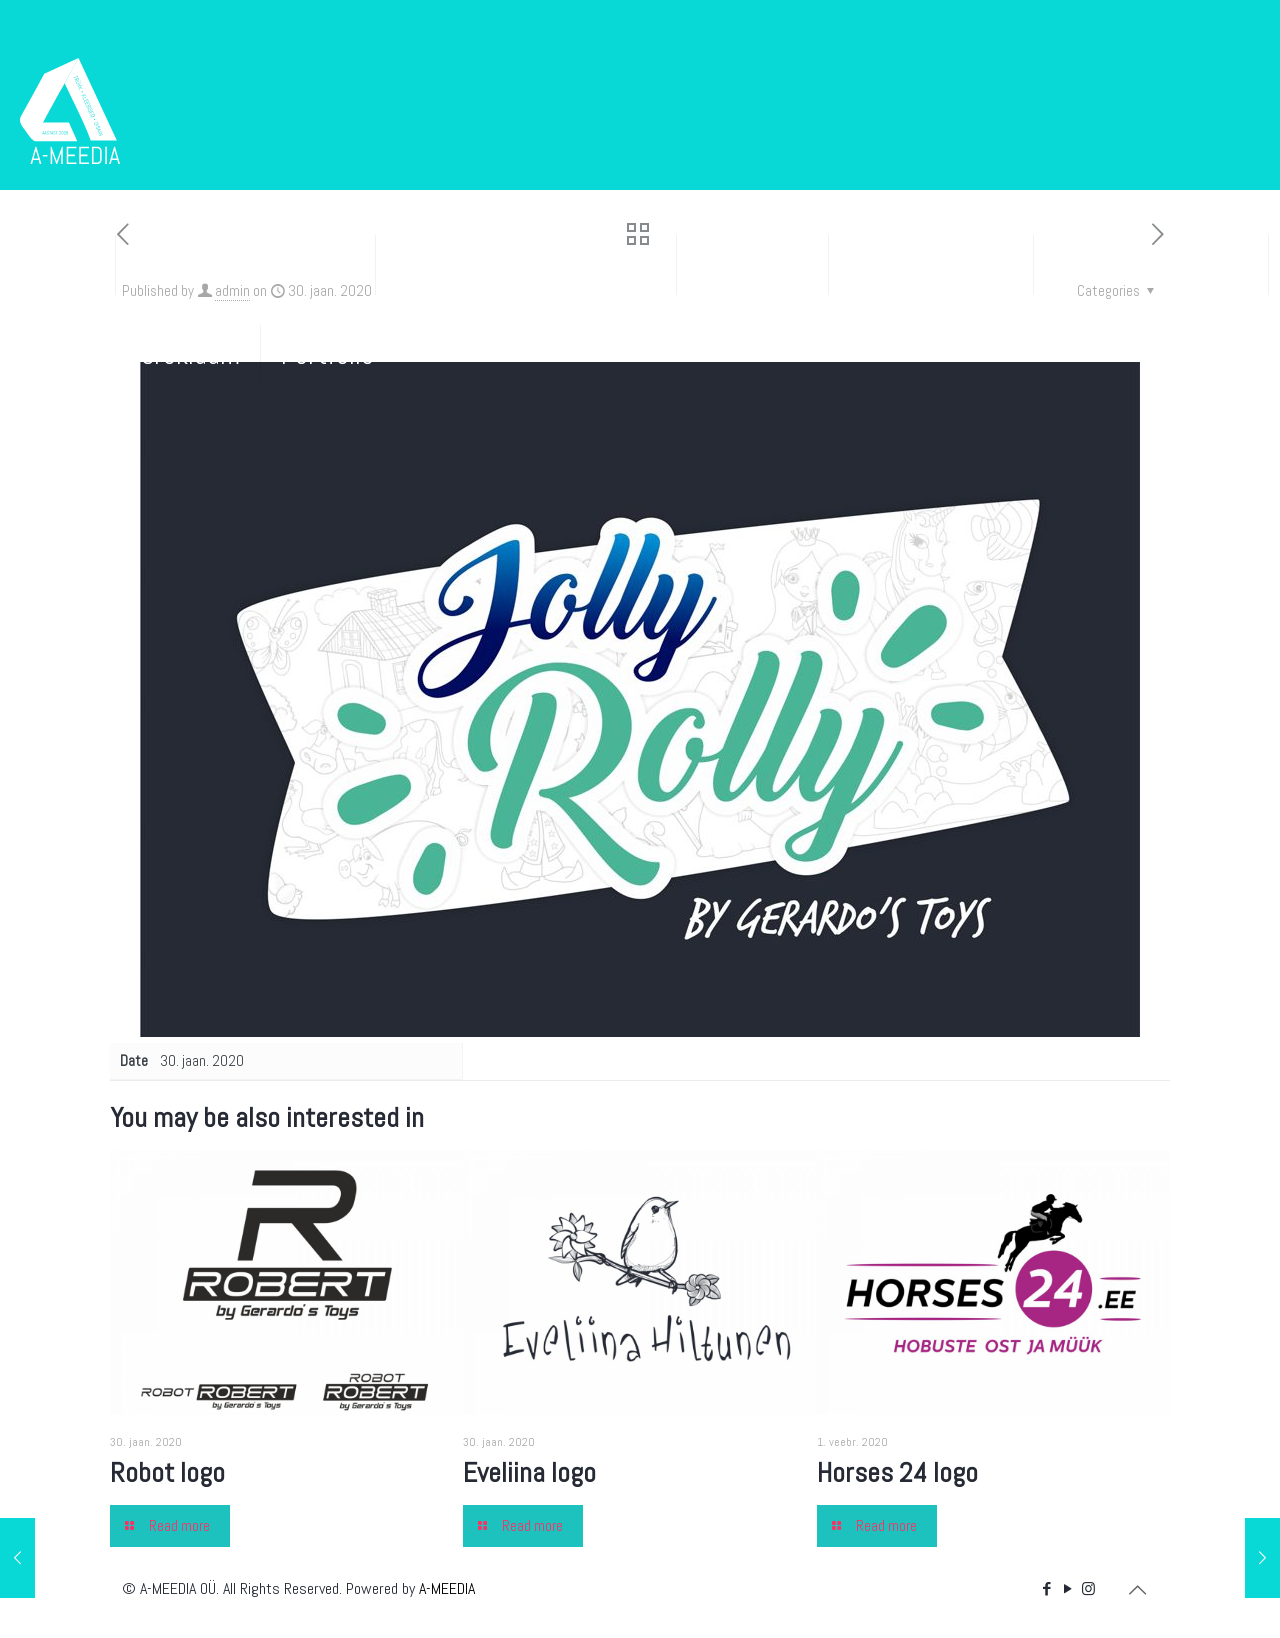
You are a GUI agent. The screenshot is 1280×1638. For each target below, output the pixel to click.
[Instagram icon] (1088, 1588)
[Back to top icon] (1137, 1590)
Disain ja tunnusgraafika (526, 264)
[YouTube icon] (1067, 1588)
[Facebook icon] (1046, 1588)
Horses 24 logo (897, 1472)
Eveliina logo (529, 1472)
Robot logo (167, 1472)
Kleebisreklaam (931, 264)
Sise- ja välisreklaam (130, 354)
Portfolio (327, 354)
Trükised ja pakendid (245, 264)
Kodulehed (752, 264)
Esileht (57, 264)
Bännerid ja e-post (1151, 264)
